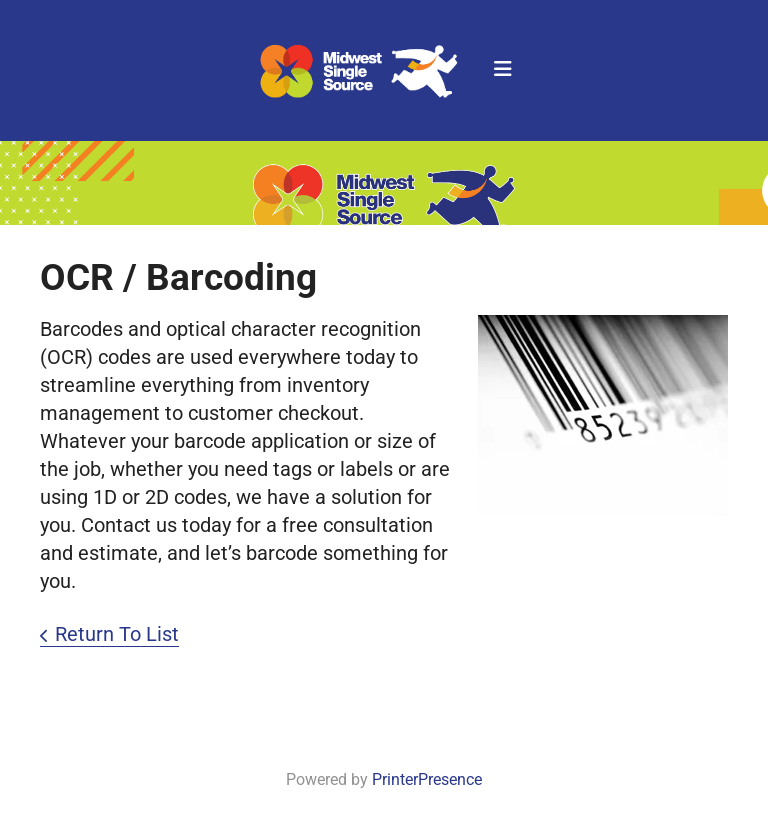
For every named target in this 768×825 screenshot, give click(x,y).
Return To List (117, 634)
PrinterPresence (427, 779)
